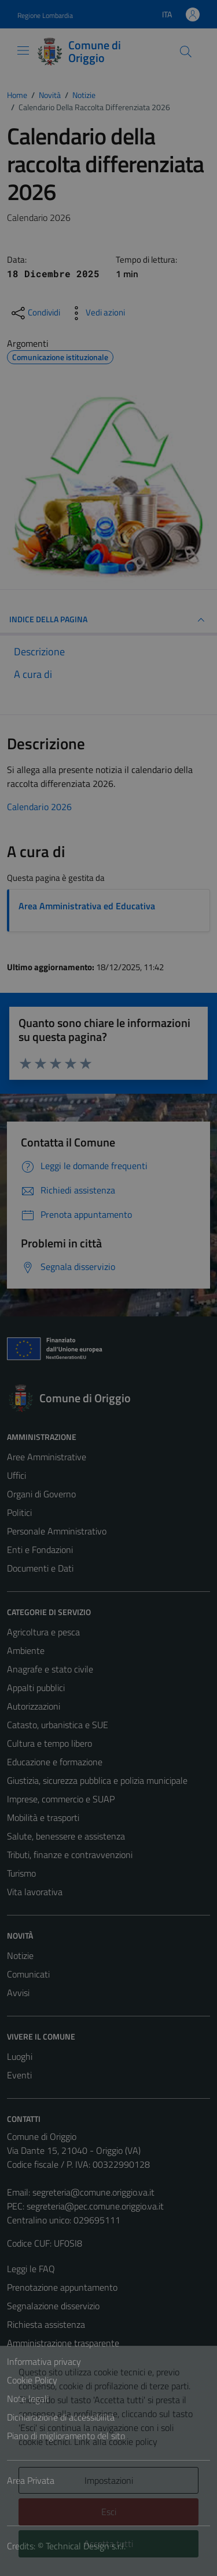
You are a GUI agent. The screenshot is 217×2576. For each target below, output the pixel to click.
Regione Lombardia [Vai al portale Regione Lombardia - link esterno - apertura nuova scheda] (45, 15)
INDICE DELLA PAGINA (108, 620)
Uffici (16, 1475)
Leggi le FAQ (31, 2269)
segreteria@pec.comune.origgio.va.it (95, 2206)
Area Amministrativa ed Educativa (87, 906)
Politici (19, 1512)
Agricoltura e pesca (43, 1632)
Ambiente (26, 1650)
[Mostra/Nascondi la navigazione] (23, 50)
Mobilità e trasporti (43, 1817)
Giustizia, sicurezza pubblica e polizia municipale (97, 1780)
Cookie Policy (32, 2380)
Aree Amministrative (46, 1457)
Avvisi (18, 1993)
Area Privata (30, 2480)
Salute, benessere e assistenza (66, 1836)
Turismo (21, 1873)
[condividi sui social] (34, 313)
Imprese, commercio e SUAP (61, 1799)
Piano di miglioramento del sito (66, 2436)
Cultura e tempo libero (49, 1743)
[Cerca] (186, 52)
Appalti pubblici (36, 1688)
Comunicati (28, 1974)
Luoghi (19, 2056)
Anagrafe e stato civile (50, 1669)
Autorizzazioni (33, 1706)
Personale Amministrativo (56, 1531)
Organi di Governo (41, 1494)
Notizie (20, 1955)
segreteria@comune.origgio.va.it (93, 2192)
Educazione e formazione (54, 1762)
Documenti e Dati (40, 1568)
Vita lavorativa (34, 1892)
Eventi (19, 2075)
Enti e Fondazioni (40, 1550)
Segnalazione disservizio (53, 2306)
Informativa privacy (44, 2361)
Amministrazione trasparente (63, 2343)
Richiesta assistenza (46, 2324)
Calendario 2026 (39, 807)
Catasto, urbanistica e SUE (57, 1725)
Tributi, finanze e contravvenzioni (70, 1855)
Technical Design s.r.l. (86, 2546)
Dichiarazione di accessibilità (61, 2417)
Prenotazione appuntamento (62, 2287)
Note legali (28, 2399)
